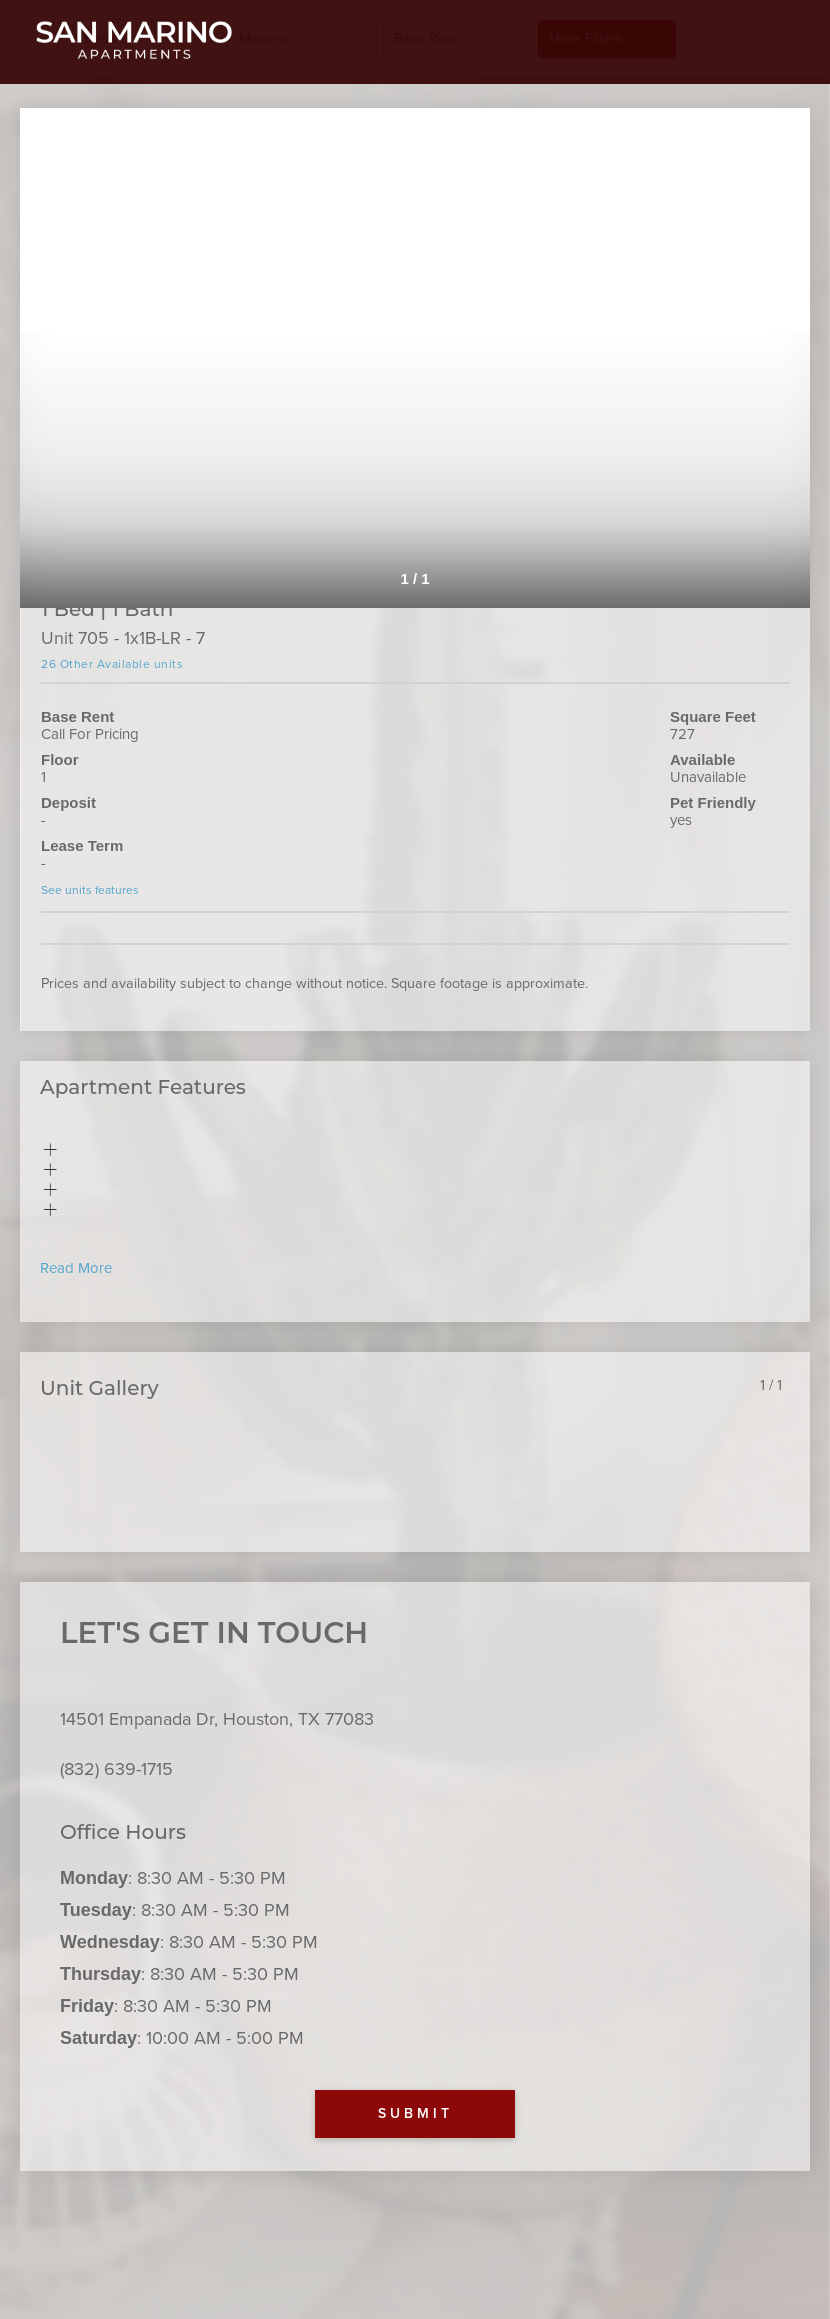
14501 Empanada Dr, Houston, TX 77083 (217, 1719)
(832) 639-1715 (116, 1769)
